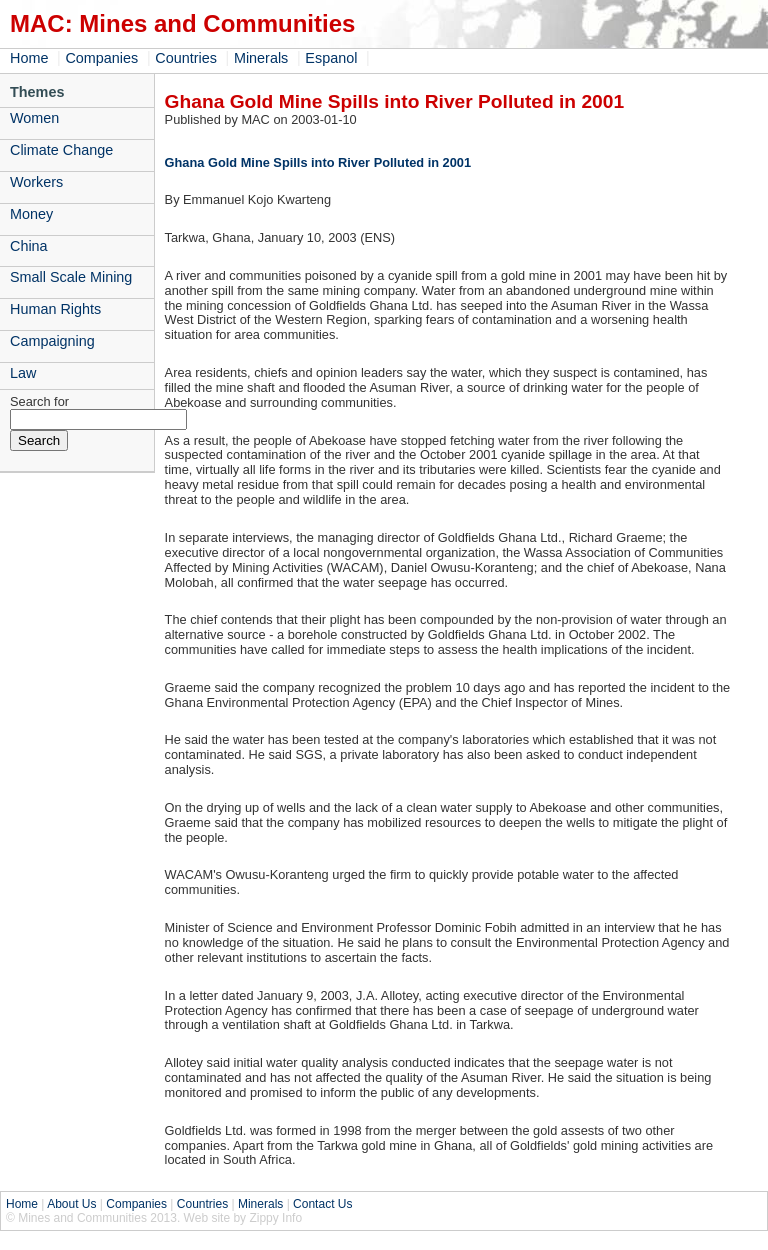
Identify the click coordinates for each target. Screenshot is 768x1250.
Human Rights (55, 309)
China (29, 246)
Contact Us (322, 1204)
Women (34, 118)
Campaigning (52, 341)
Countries (186, 58)
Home (29, 58)
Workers (36, 182)
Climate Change (61, 150)
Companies (101, 58)
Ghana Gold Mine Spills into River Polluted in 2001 (318, 162)
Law (23, 373)
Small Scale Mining (71, 277)
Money (31, 214)
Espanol (331, 58)
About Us (71, 1204)
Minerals (261, 58)
